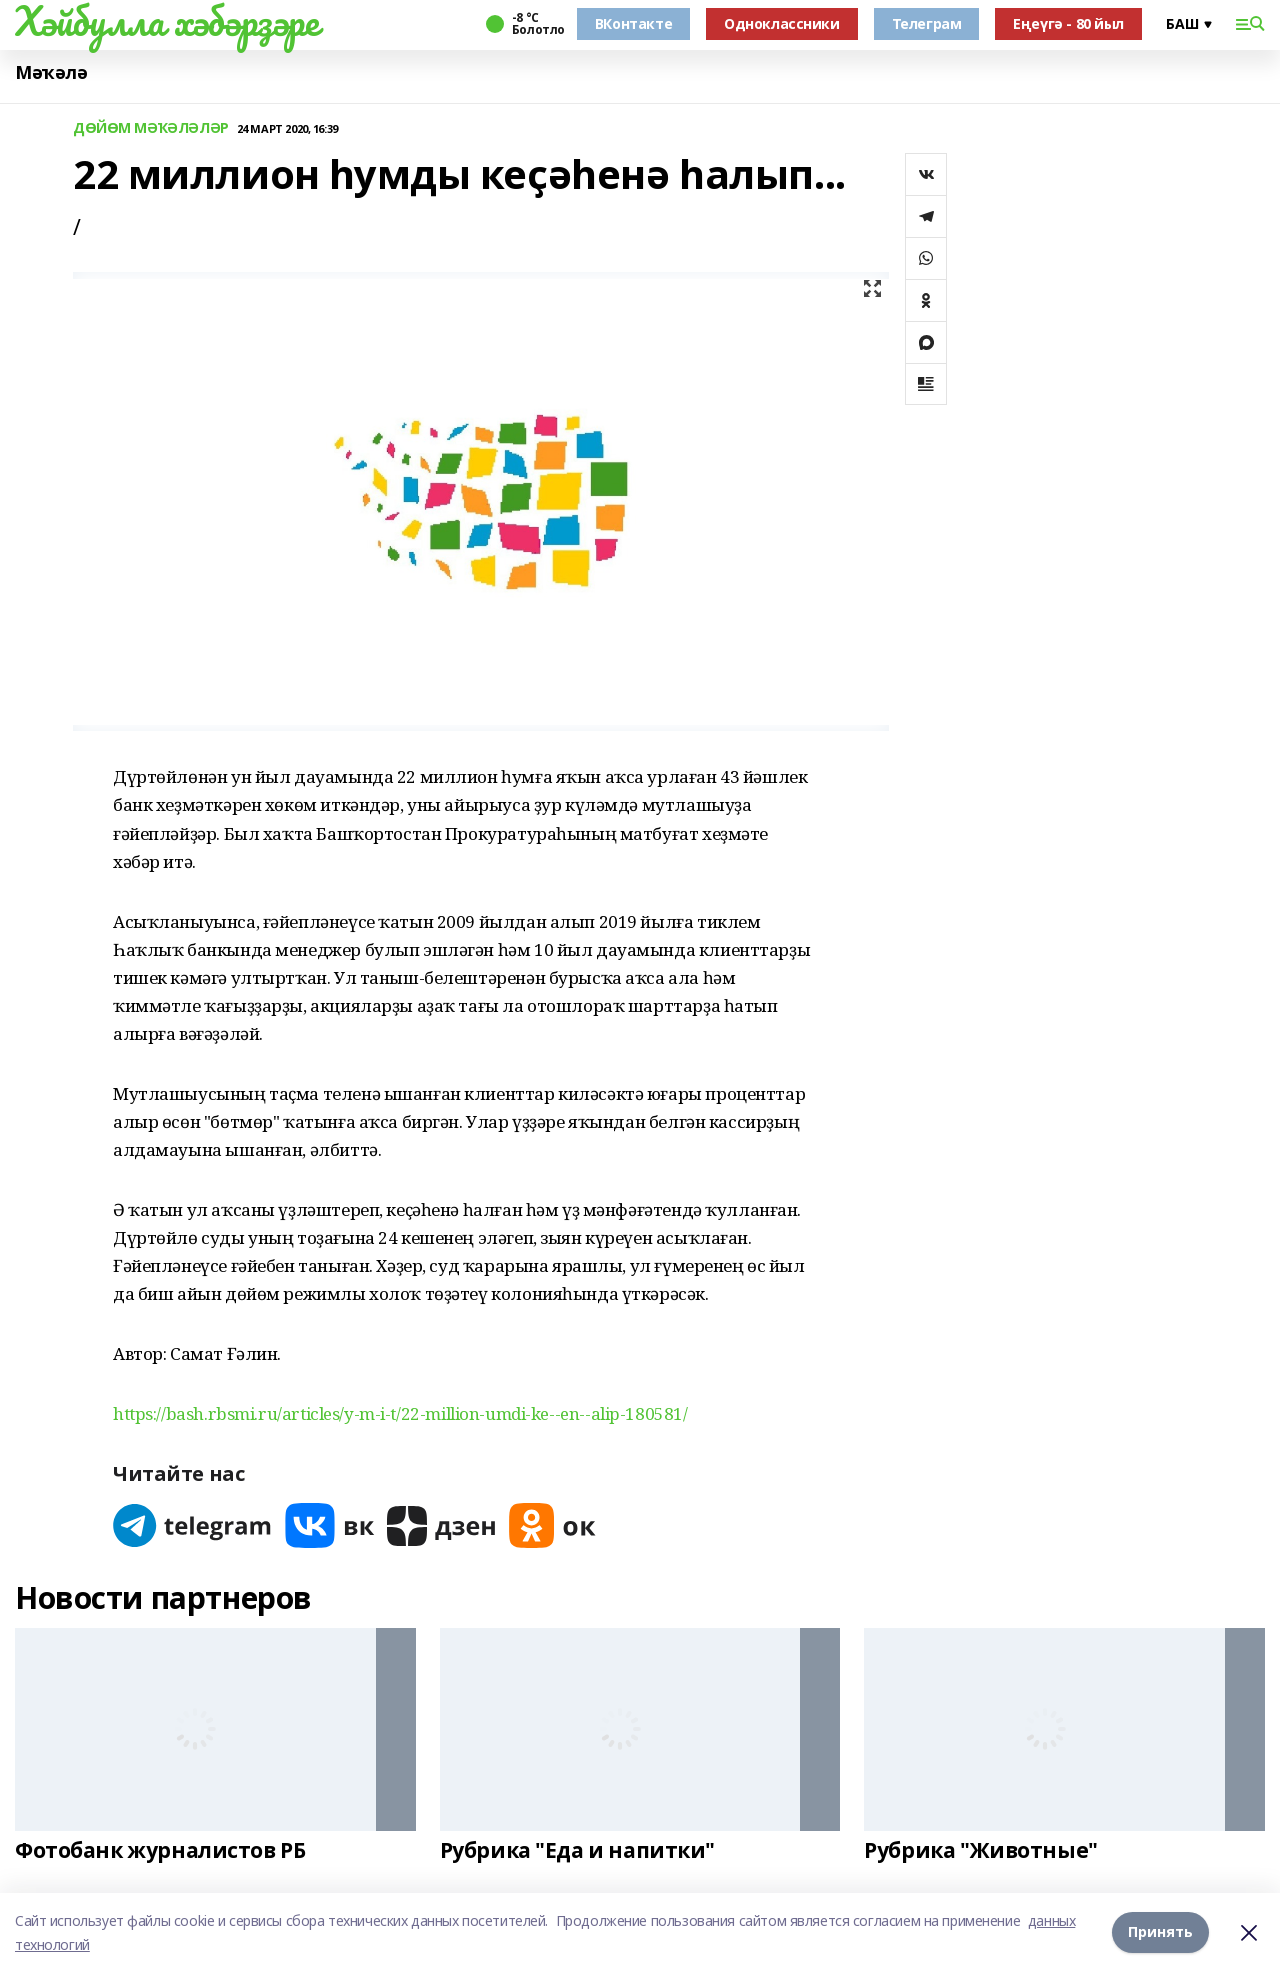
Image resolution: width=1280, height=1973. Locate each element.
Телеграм (927, 23)
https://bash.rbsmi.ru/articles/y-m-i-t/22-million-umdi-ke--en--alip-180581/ (400, 1413)
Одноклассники (782, 23)
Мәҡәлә (51, 72)
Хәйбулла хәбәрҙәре (166, 21)
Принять (1160, 1932)
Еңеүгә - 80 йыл (1068, 23)
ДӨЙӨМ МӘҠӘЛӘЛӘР (151, 128)
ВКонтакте (633, 23)
